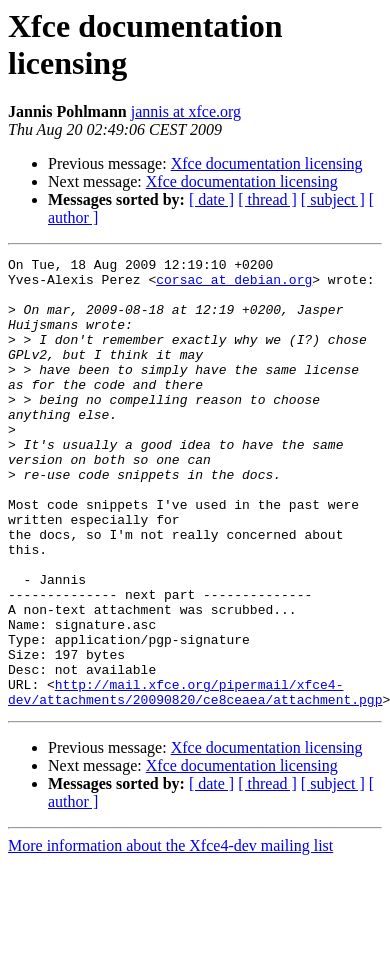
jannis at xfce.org (186, 111)
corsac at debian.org (234, 285)
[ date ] (211, 199)
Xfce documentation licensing (267, 163)
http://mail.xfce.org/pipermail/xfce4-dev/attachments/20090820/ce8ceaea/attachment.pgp (195, 780)
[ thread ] (267, 199)
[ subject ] (333, 199)
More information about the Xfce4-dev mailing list (170, 935)
